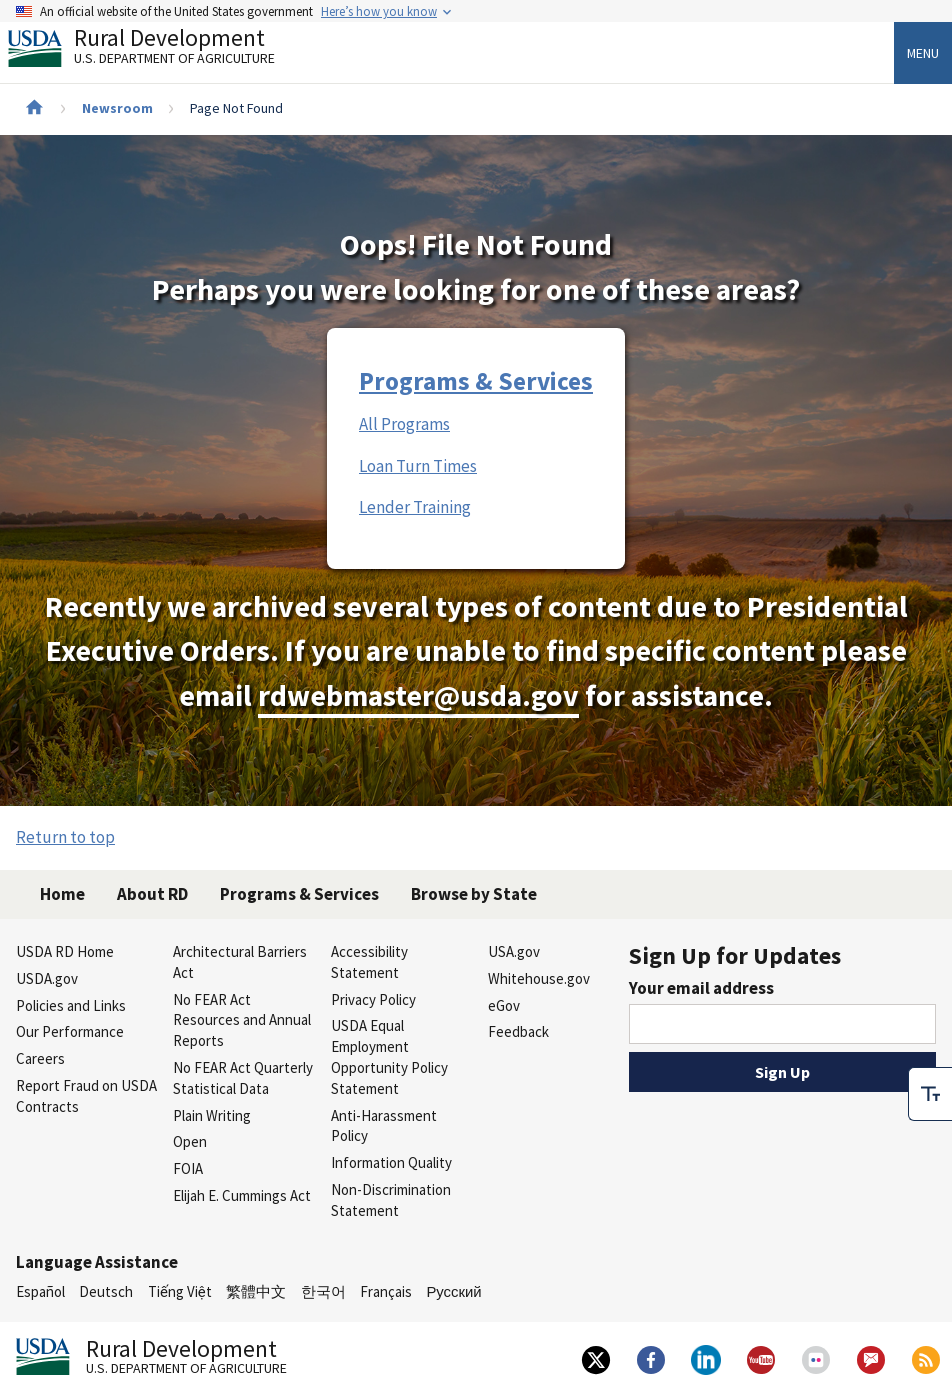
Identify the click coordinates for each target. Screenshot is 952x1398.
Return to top (65, 837)
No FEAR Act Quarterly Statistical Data (243, 1078)
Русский (453, 1291)
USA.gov (514, 951)
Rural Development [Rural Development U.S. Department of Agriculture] (158, 51)
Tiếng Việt (180, 1291)
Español (40, 1291)
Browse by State (474, 894)
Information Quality (391, 1162)
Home (62, 894)
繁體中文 (256, 1291)
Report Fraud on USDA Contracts (86, 1096)
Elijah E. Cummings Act (242, 1195)
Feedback (518, 1031)
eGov (504, 1005)
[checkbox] (930, 1091)
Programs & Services (476, 381)
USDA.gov (47, 978)
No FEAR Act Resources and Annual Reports (242, 1020)
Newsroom (117, 108)
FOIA (188, 1168)
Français (386, 1291)
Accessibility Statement (369, 962)
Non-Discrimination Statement (391, 1200)
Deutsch (106, 1291)
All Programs (404, 424)
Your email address (701, 988)
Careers (40, 1058)
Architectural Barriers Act (240, 962)
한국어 (323, 1291)
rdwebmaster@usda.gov (418, 695)
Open (190, 1141)
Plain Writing (212, 1115)
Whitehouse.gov (539, 978)
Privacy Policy (373, 999)
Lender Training (415, 507)
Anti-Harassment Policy (384, 1126)
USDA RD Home (65, 951)
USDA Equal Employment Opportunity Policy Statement (389, 1056)
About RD (152, 894)
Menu (923, 53)
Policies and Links (71, 1005)
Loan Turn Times (418, 466)
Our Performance (70, 1031)
